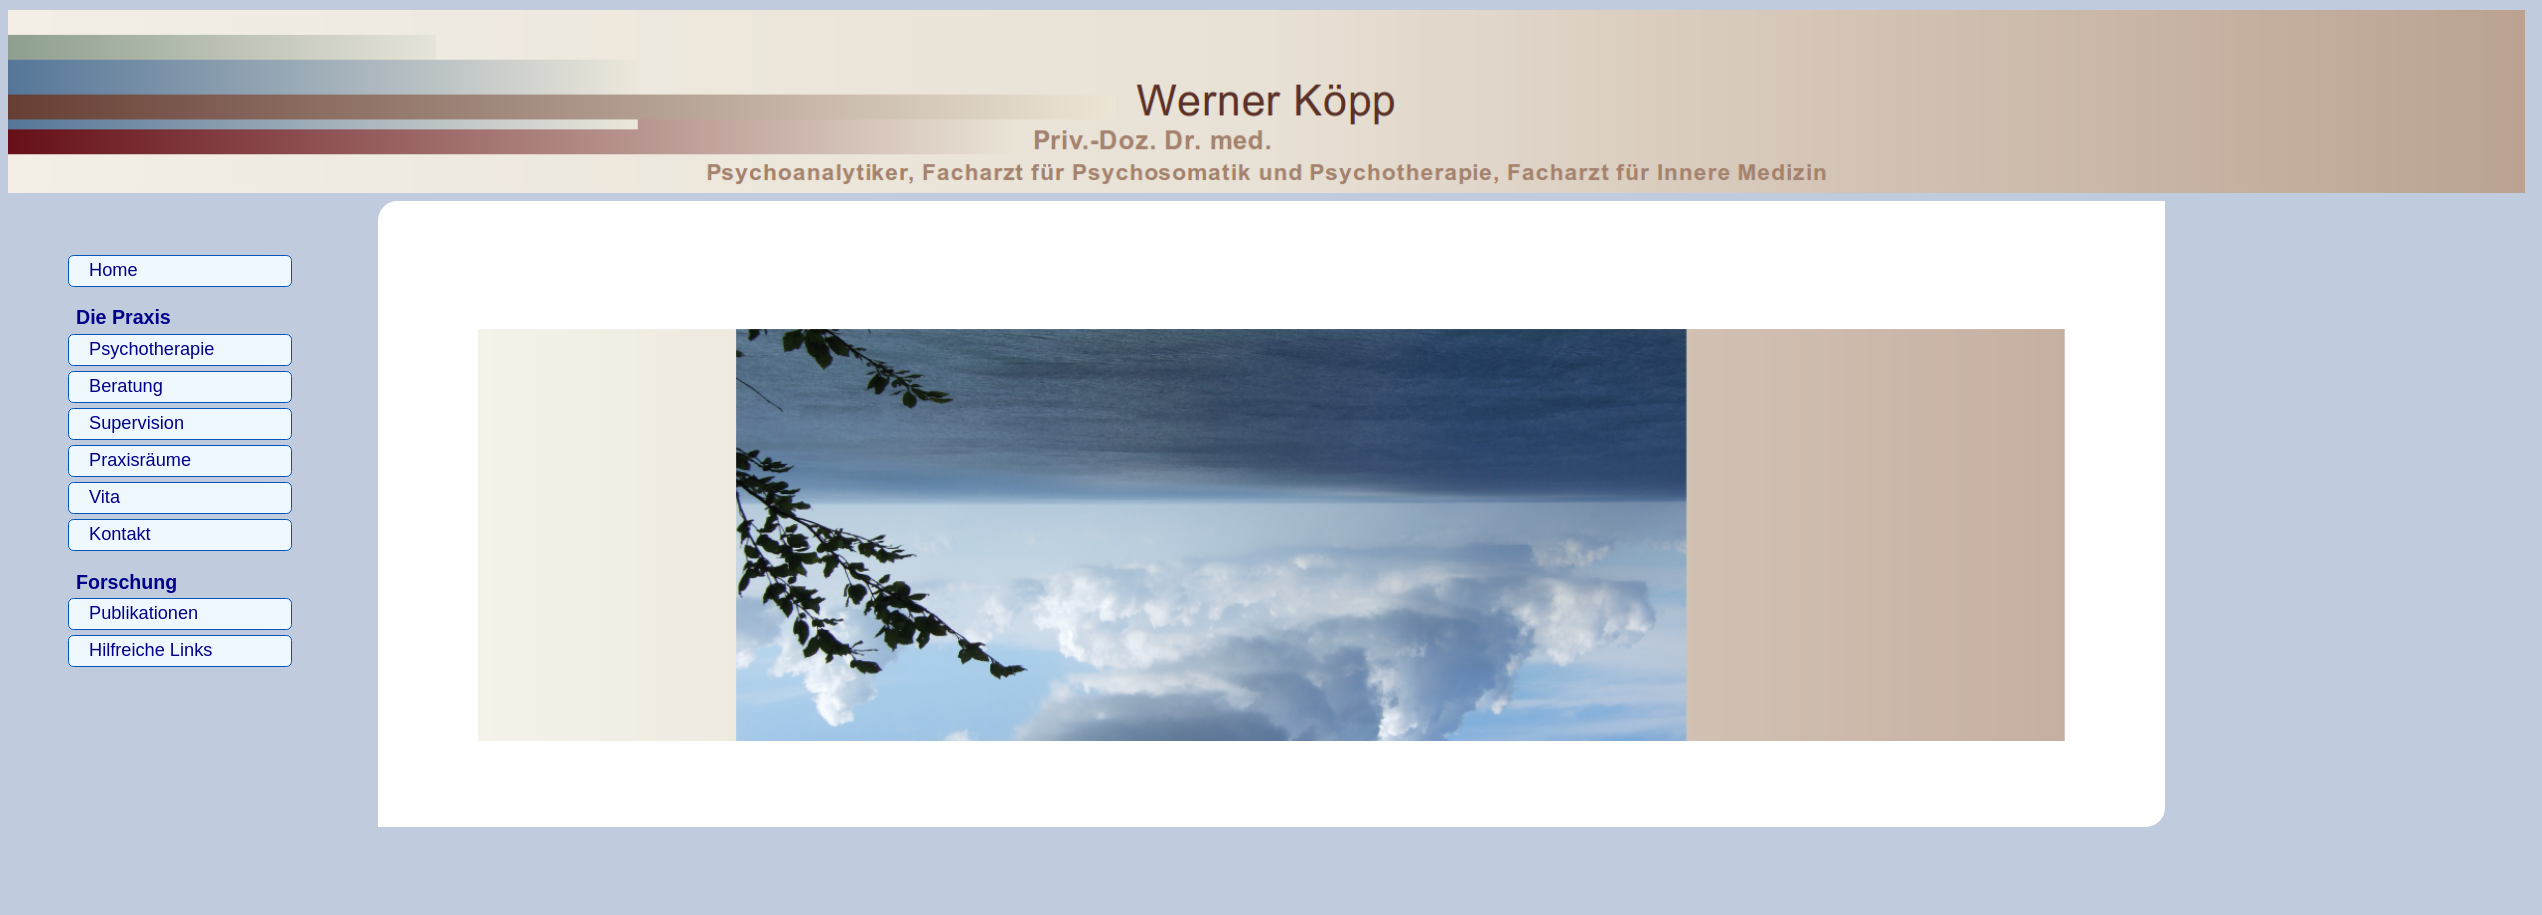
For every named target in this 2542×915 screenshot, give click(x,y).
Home (113, 270)
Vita (104, 497)
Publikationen (143, 613)
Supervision (136, 423)
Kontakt (120, 534)
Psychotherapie (151, 349)
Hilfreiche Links (150, 650)
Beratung (126, 386)
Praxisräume (140, 460)
